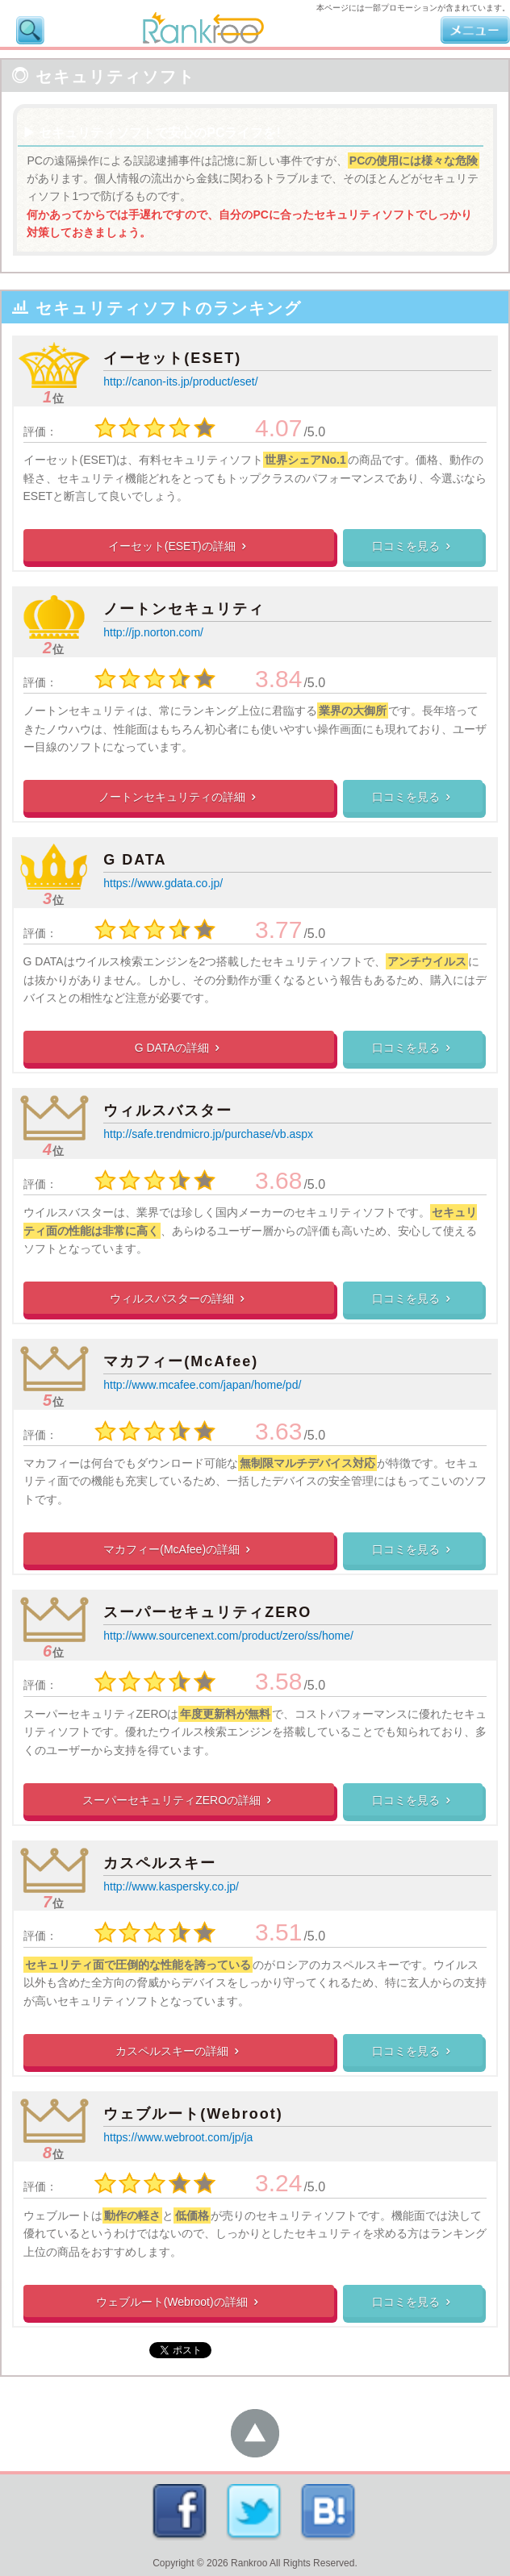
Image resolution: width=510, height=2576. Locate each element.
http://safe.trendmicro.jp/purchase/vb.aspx (208, 1134)
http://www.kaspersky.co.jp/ (171, 1886)
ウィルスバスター (167, 1111)
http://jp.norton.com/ (153, 632)
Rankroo (249, 2563)
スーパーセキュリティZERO (207, 1612)
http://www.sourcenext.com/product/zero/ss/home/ (228, 1635)
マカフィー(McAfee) (180, 1361)
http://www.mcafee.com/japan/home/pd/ (202, 1384)
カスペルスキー (159, 1863)
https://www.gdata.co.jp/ (163, 883)
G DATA (134, 860)
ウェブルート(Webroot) (193, 2114)
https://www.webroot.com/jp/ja (178, 2137)
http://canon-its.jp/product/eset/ (180, 381)
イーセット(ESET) (172, 358)
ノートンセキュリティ (184, 609)
